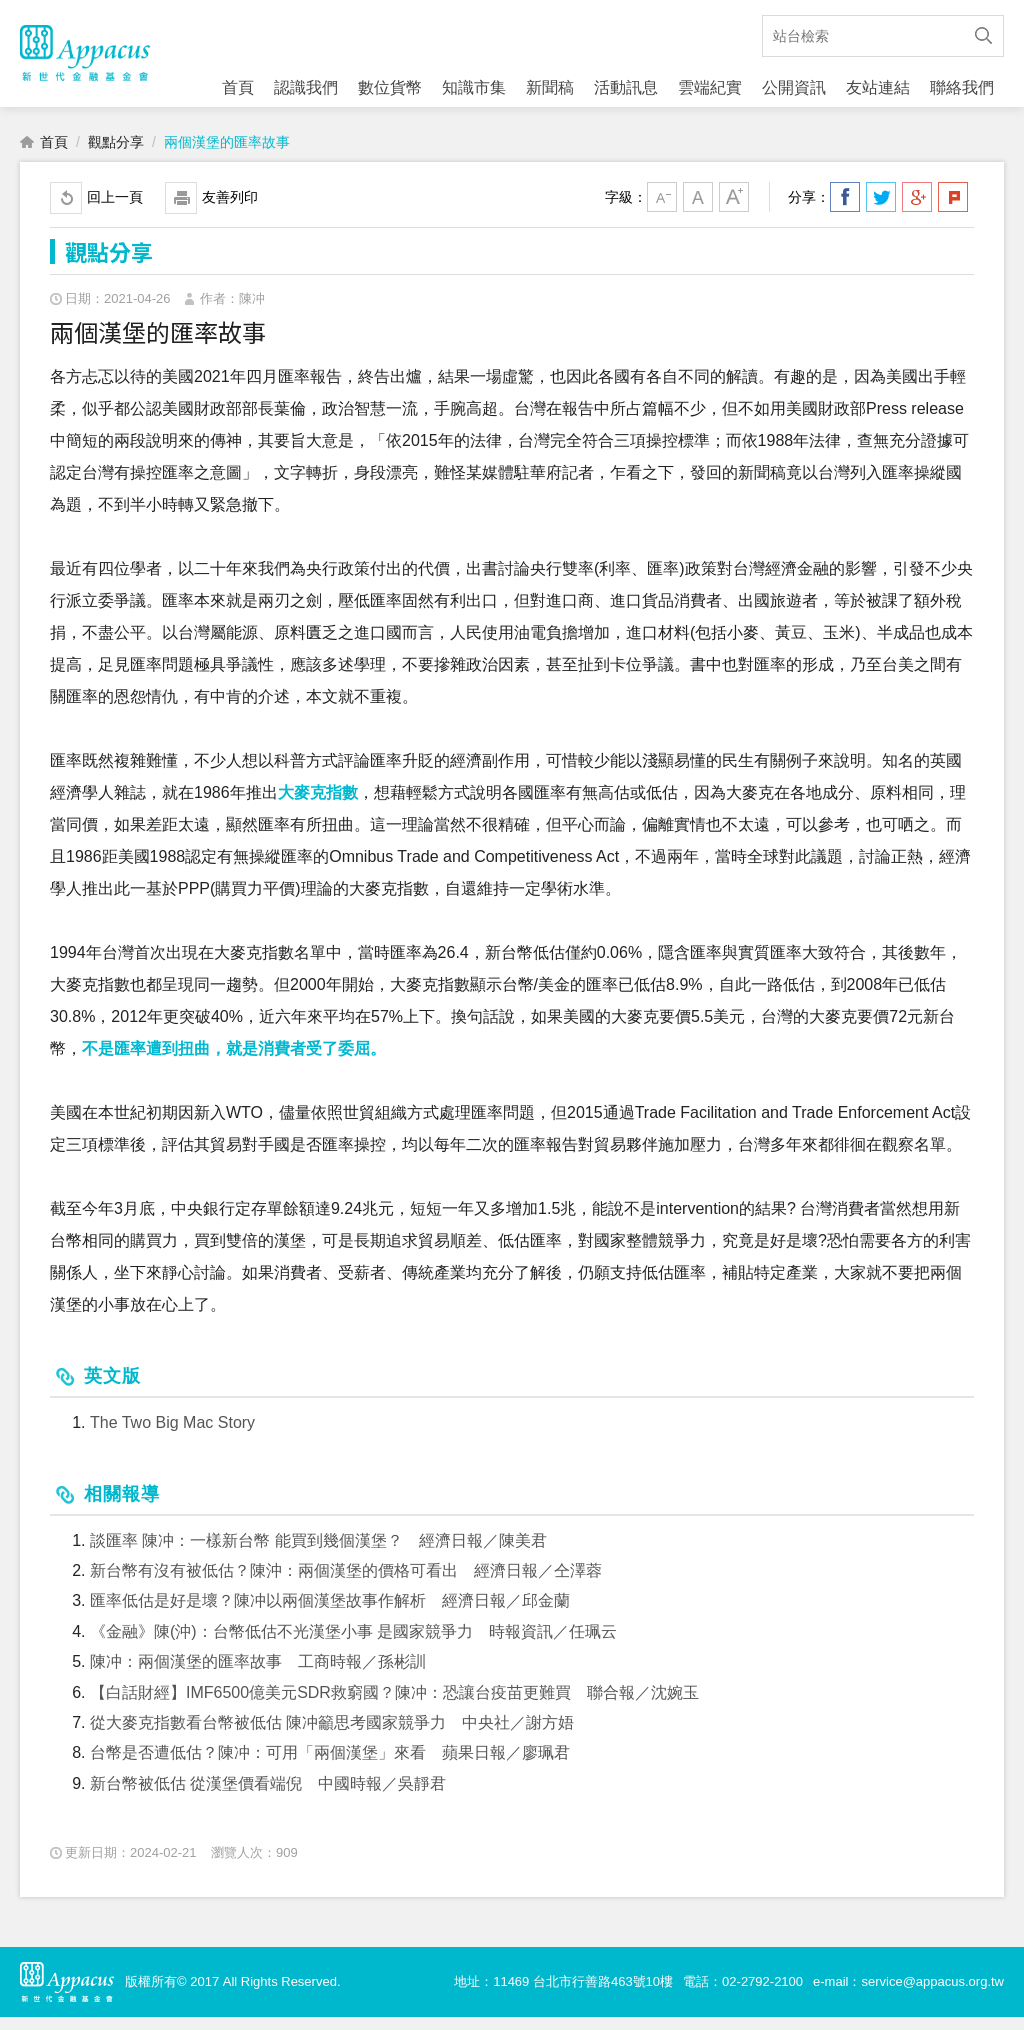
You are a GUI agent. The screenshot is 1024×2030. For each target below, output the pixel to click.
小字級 (662, 210)
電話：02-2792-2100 (743, 1994)
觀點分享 (116, 155)
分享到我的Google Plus (917, 210)
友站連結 (878, 87)
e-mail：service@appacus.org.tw (908, 1994)
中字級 (698, 210)
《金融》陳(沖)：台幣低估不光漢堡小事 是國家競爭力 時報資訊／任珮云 (353, 1644)
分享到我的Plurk (953, 210)
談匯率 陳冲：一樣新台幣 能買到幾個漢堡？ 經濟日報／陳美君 (318, 1553)
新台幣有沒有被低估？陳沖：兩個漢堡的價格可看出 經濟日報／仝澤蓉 (346, 1583)
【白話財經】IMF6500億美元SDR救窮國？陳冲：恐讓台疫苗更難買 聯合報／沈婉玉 (394, 1705)
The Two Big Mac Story (172, 1436)
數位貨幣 (390, 87)
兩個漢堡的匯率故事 (227, 155)
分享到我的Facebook (845, 210)
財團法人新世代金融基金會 (85, 60)
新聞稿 (550, 87)
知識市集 (474, 87)
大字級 (734, 210)
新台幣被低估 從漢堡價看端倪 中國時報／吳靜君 (268, 1796)
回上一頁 (115, 210)
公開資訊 (794, 87)
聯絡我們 (962, 87)
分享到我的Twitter (881, 210)
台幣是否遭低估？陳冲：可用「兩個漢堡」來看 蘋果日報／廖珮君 (330, 1766)
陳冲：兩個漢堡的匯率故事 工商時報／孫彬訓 (258, 1674)
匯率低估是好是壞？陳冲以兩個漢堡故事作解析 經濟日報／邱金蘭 (330, 1614)
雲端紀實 (710, 87)
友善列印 (230, 210)
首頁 (238, 87)
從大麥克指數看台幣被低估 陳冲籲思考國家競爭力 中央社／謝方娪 (332, 1735)
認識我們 (306, 87)
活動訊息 (626, 87)
